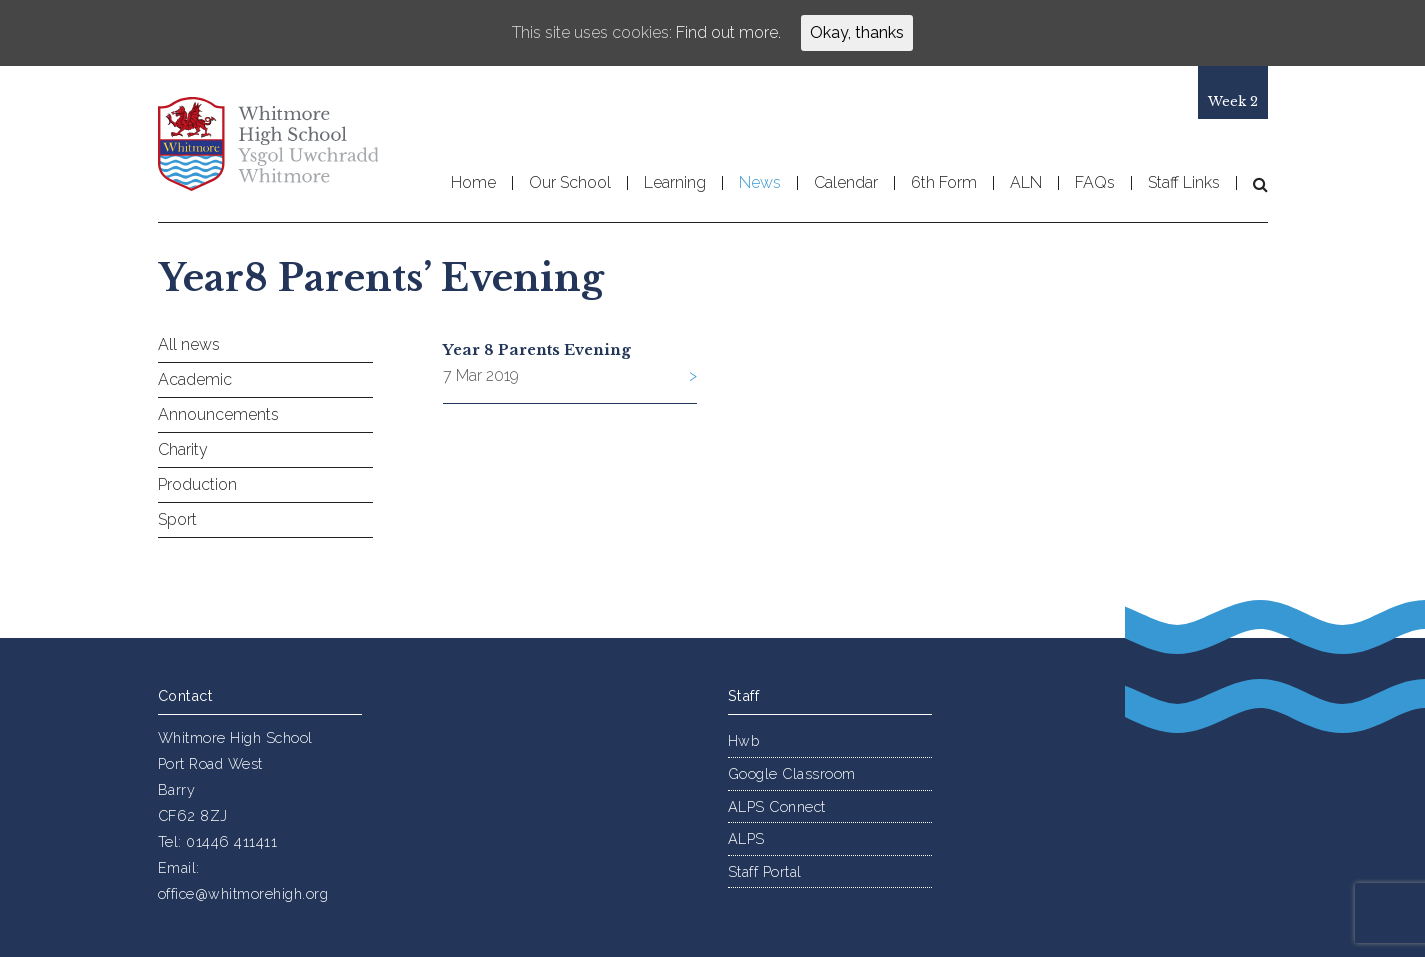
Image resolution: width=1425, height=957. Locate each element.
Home (473, 183)
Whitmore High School (268, 144)
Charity (183, 449)
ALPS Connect (777, 806)
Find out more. (728, 32)
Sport (177, 519)
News (760, 183)
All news (189, 344)
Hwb (744, 740)
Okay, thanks (857, 32)
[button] (1252, 184)
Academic (195, 379)
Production (197, 484)
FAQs (1095, 183)
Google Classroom (792, 773)
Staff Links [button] (1184, 183)
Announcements (218, 414)
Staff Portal (765, 871)
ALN (1026, 183)
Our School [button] (570, 183)
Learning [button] (675, 183)
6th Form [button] (944, 183)
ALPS (746, 838)
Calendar (846, 183)
